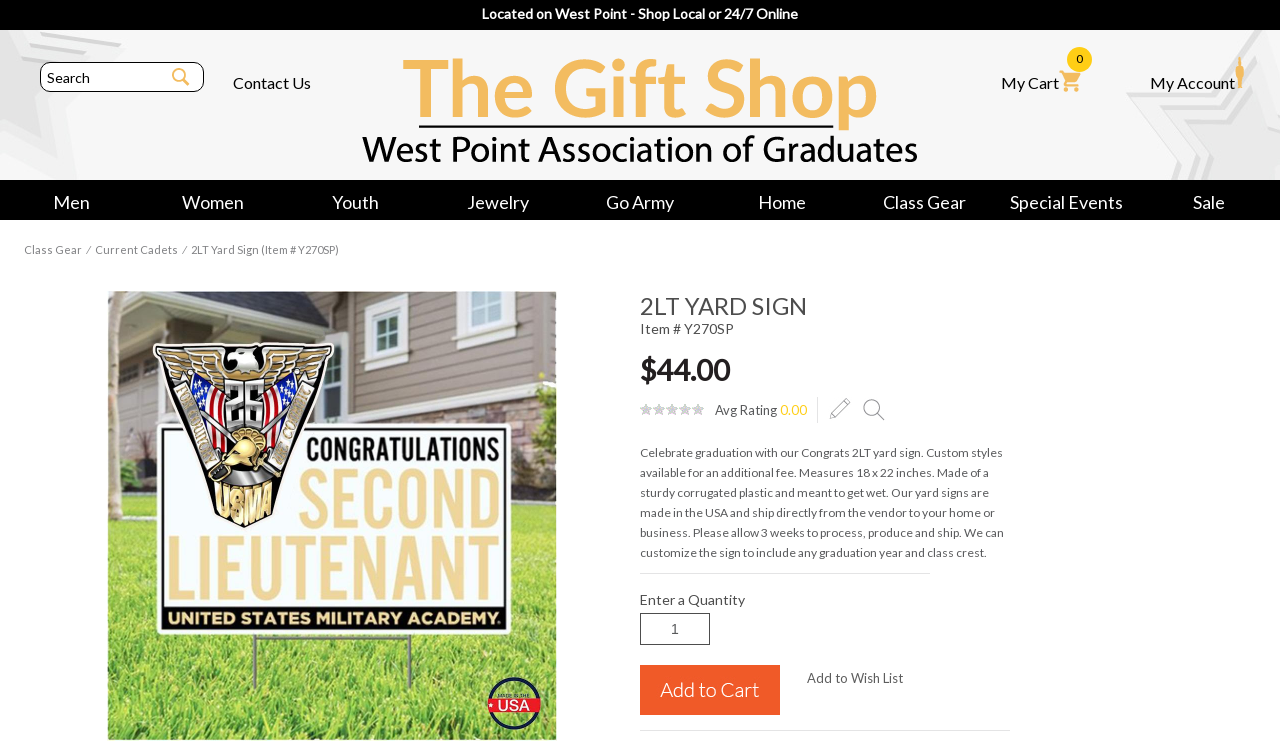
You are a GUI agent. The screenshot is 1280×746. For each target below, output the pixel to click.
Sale (1209, 202)
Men (71, 202)
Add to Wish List (855, 678)
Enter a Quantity (692, 599)
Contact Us (272, 82)
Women (213, 202)
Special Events (1066, 202)
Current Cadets (136, 249)
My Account (1197, 74)
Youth (355, 202)
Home (782, 202)
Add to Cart (710, 690)
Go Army (640, 202)
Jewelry (498, 202)
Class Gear (924, 202)
